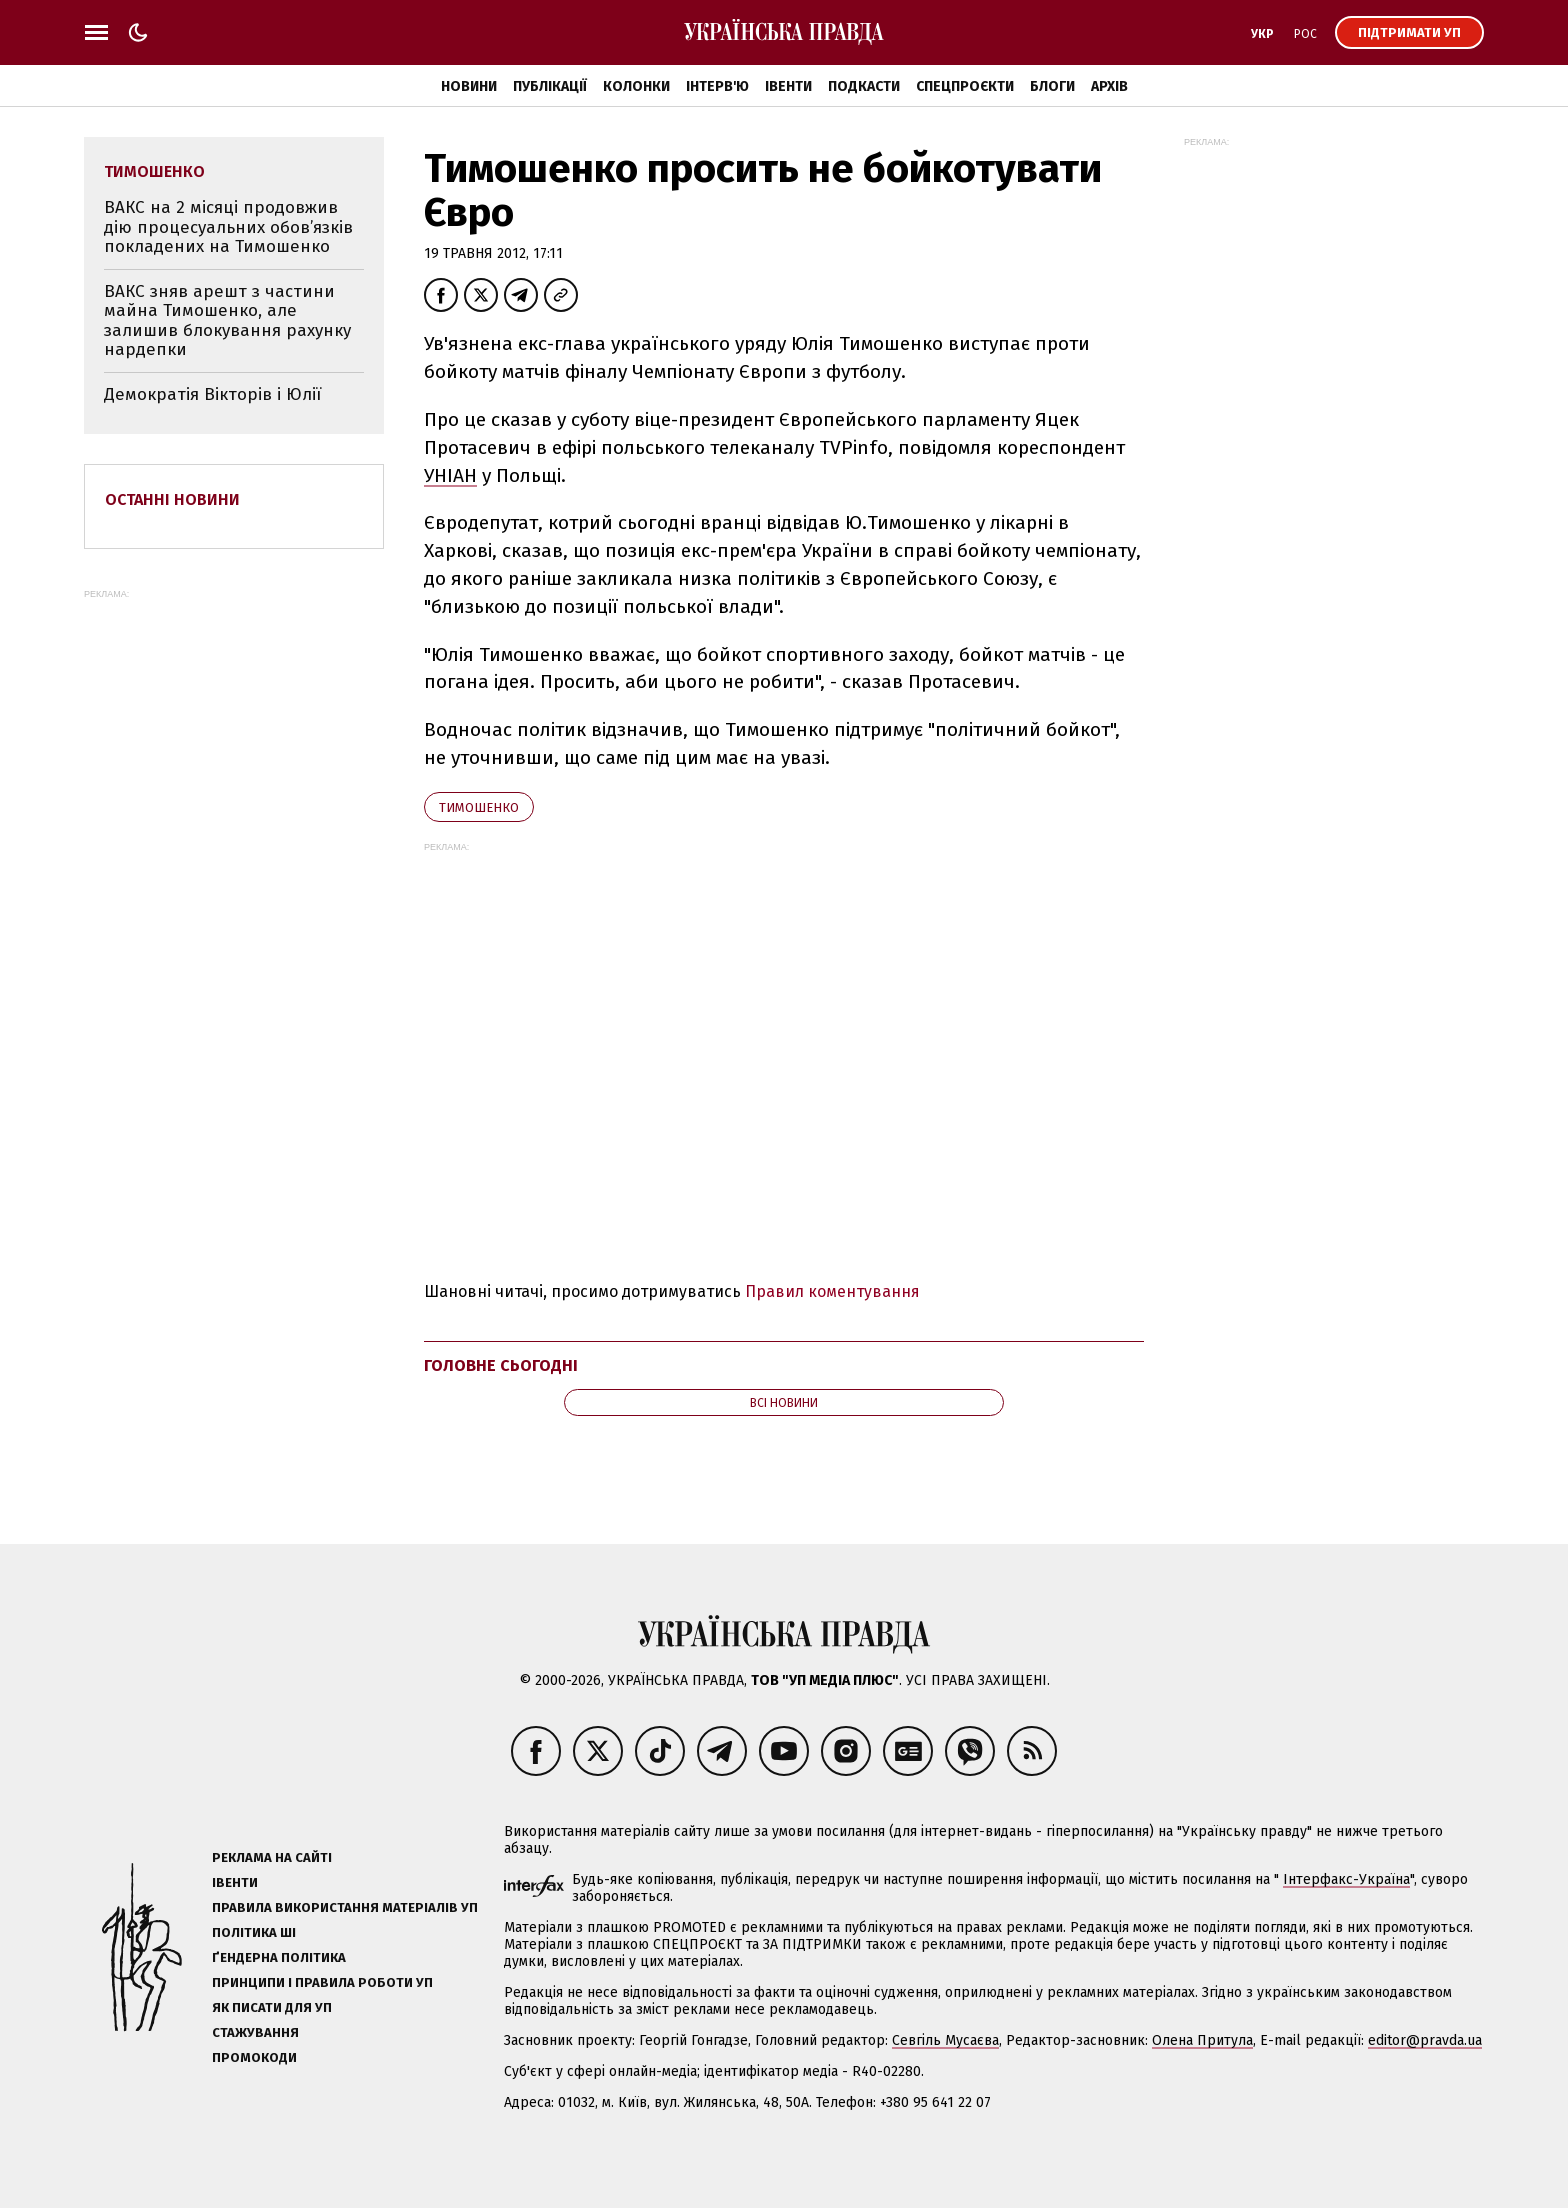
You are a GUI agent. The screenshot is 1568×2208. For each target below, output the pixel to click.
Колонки (636, 86)
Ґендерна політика (279, 1957)
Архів (1109, 86)
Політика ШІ (254, 1932)
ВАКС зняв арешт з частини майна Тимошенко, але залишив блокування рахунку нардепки (227, 321)
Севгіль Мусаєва (945, 2040)
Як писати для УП (272, 2007)
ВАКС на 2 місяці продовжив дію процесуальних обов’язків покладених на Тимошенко (228, 227)
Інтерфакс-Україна (1346, 1879)
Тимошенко (479, 807)
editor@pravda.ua (1425, 2040)
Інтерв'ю (717, 86)
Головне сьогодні (501, 1365)
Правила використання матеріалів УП (345, 1907)
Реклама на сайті (272, 1857)
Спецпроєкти (965, 86)
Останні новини (172, 499)
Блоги (1052, 86)
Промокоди (254, 2057)
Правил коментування (832, 1291)
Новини (469, 86)
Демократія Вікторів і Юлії (212, 394)
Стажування (255, 2032)
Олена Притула (1202, 2040)
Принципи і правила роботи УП (322, 1982)
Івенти (788, 86)
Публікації (550, 86)
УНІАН (450, 475)
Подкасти (864, 86)
